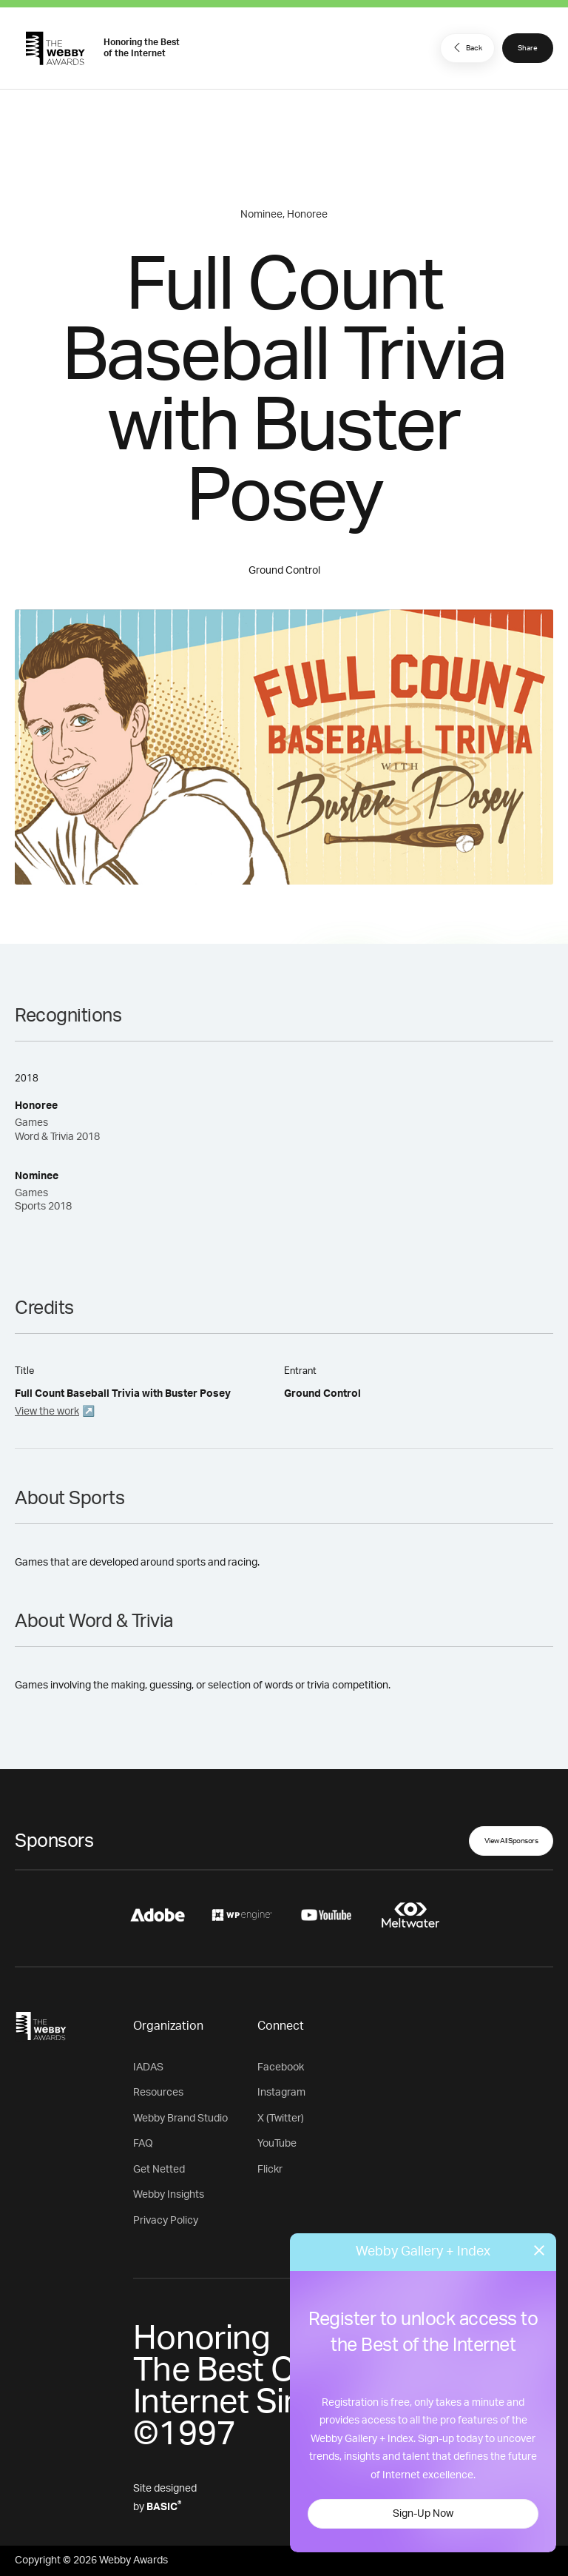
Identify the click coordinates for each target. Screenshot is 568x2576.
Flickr (270, 2169)
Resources (158, 2092)
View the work (47, 1411)
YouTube (277, 2144)
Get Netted (159, 2169)
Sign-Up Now (423, 2514)
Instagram (281, 2092)
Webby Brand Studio (180, 2118)
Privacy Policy (165, 2221)
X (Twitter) (280, 2118)
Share (528, 48)
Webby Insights (168, 2195)
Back (466, 47)
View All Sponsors (511, 1841)
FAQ (143, 2144)
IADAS (148, 2067)
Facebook (280, 2067)
